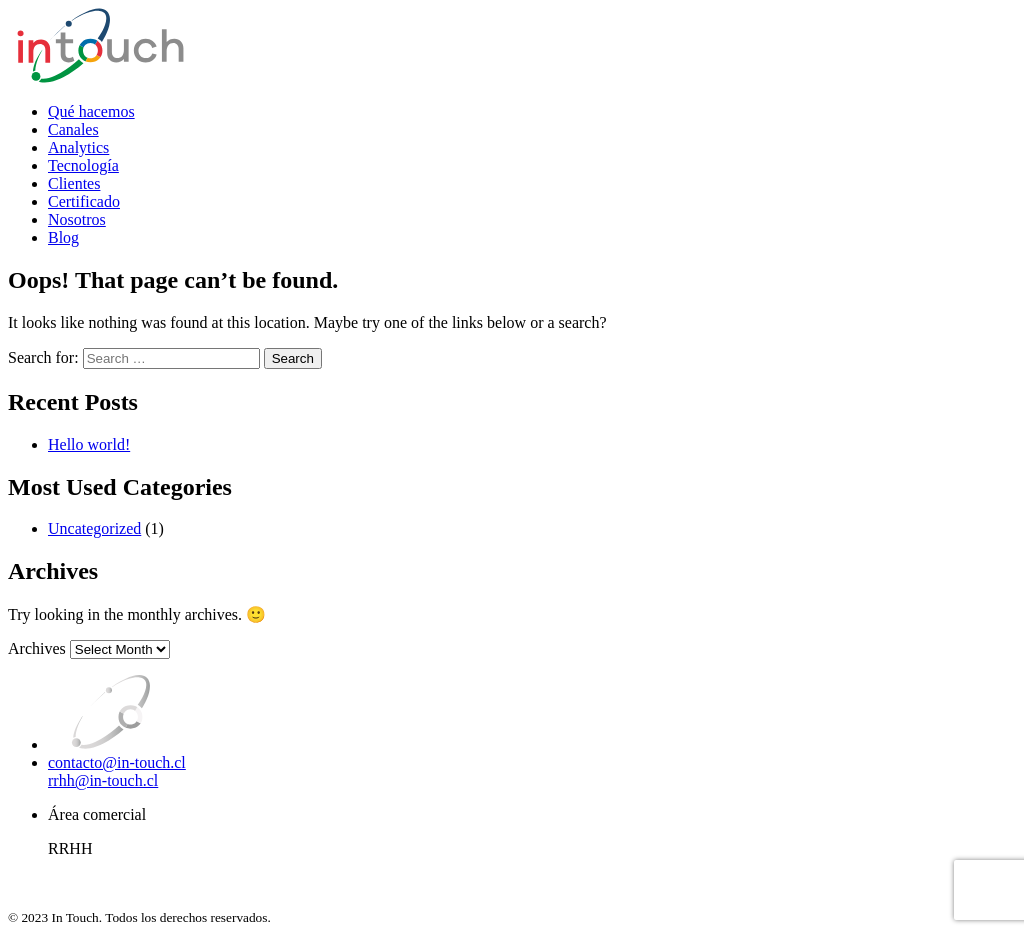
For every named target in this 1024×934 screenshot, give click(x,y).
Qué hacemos (91, 111)
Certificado (84, 201)
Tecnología (83, 165)
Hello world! (89, 444)
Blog (63, 237)
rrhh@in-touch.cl (103, 780)
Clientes (74, 183)
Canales (73, 129)
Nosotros (77, 219)
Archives (37, 648)
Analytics (78, 147)
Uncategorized (94, 528)
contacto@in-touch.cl (117, 762)
